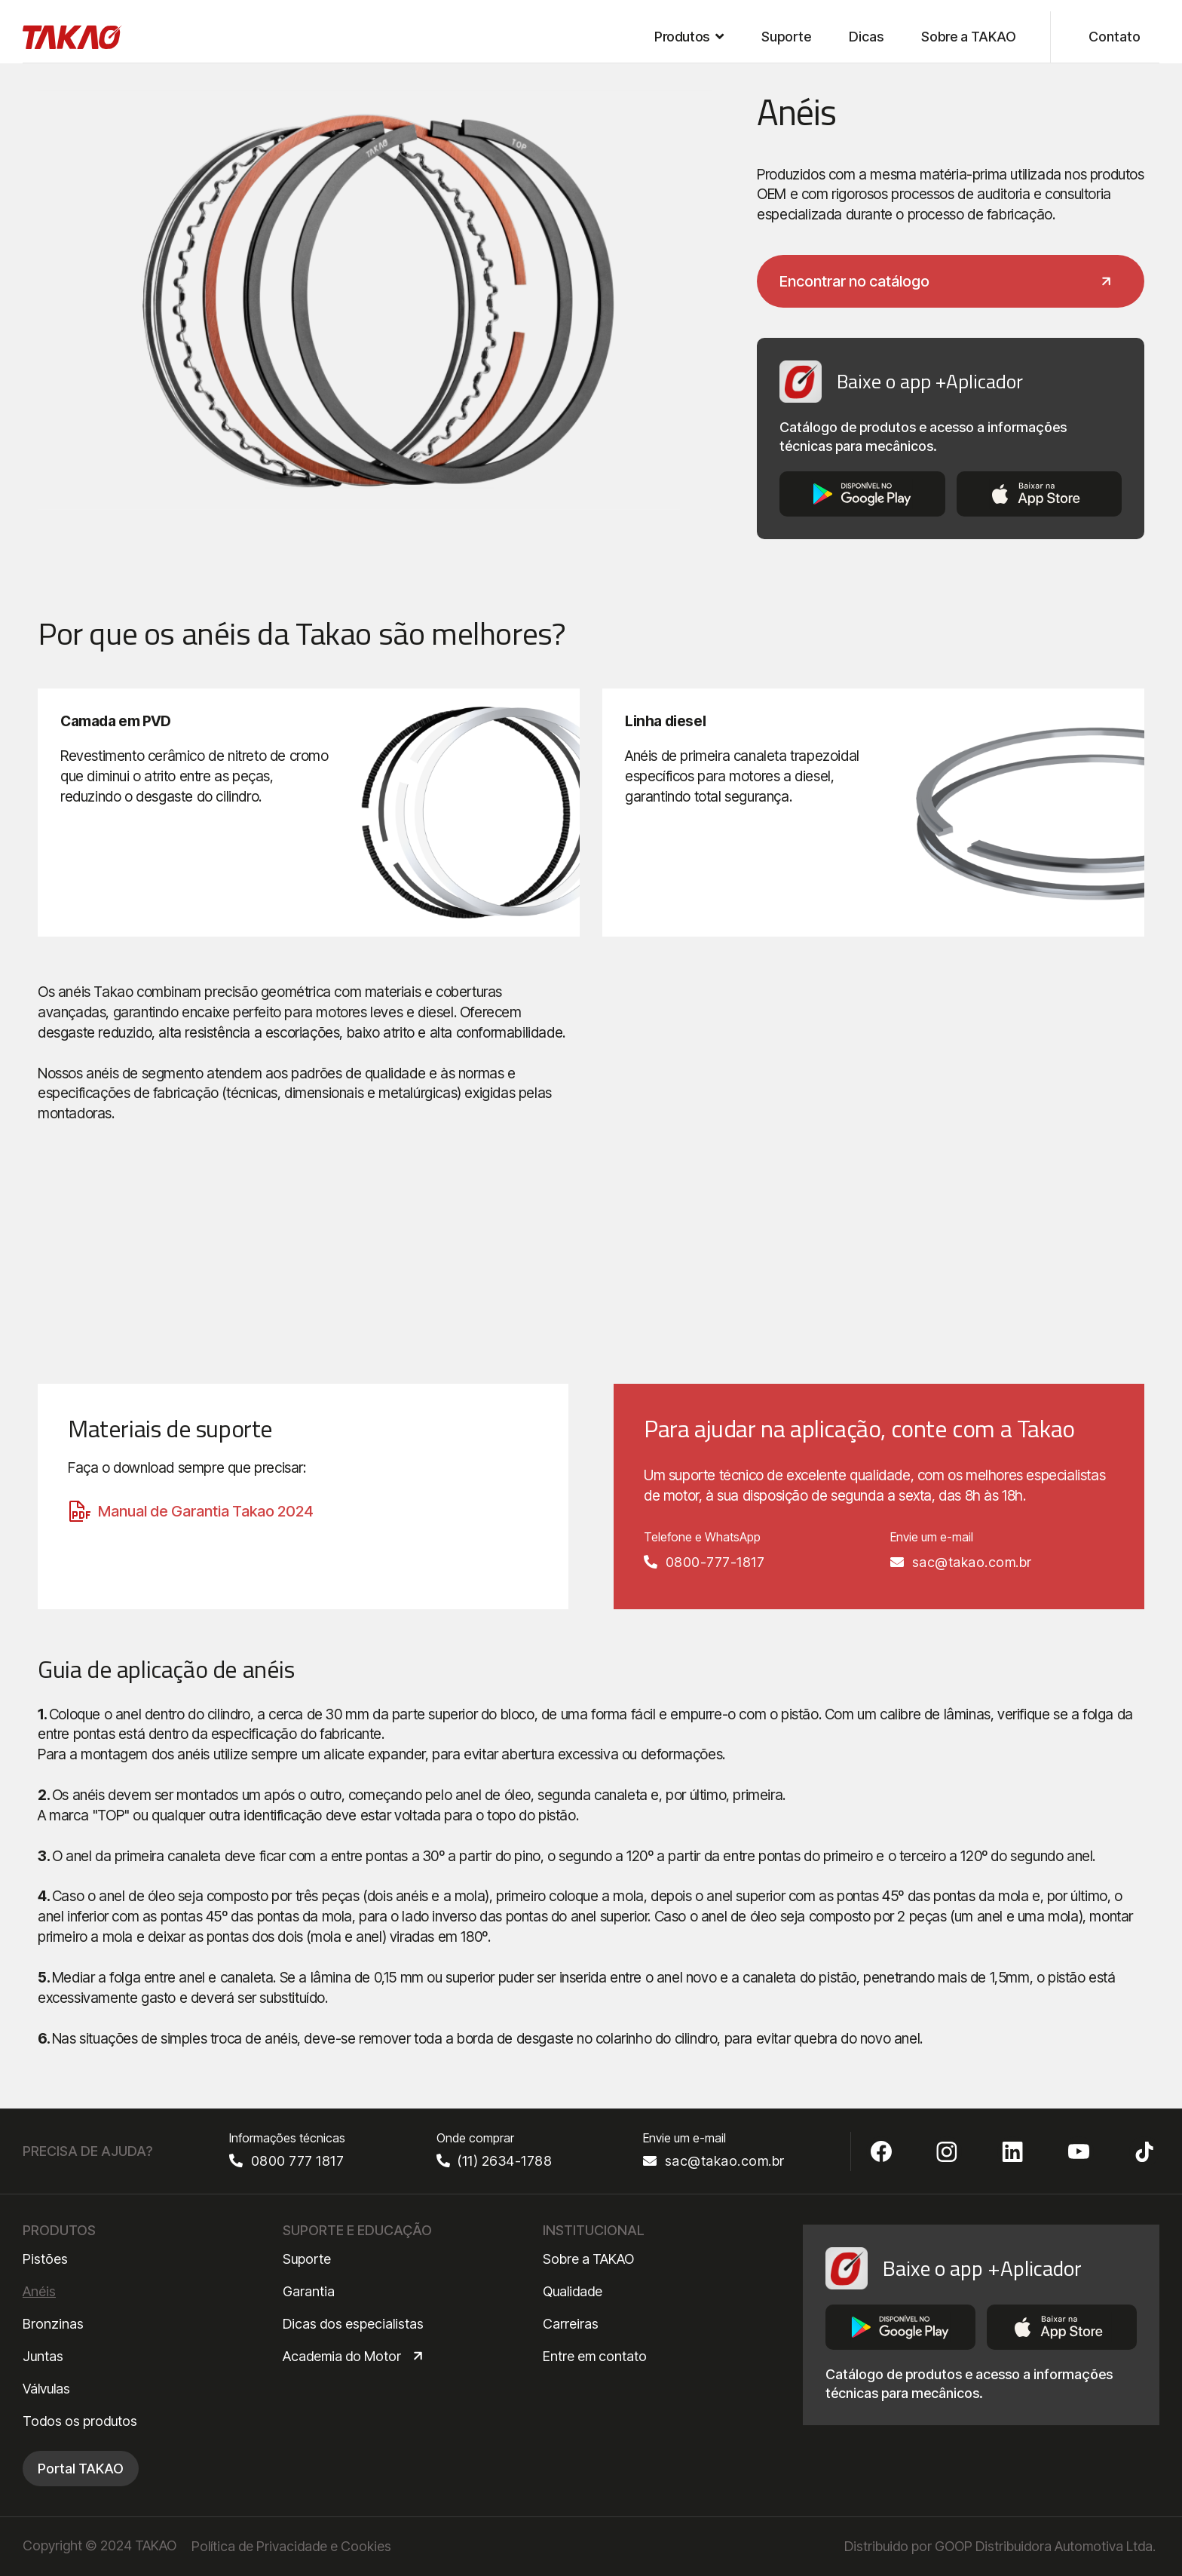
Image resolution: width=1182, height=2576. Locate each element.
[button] (689, 37)
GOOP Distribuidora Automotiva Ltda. (1045, 2546)
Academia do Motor (342, 2356)
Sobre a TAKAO (968, 36)
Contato (1115, 36)
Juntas (43, 2356)
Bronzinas (53, 2324)
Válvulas (46, 2389)
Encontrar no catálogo (854, 281)
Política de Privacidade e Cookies (291, 2546)
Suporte (786, 36)
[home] (73, 37)
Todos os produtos (80, 2421)
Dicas (866, 36)
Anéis (39, 2291)
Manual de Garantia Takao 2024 (206, 1511)
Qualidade (572, 2291)
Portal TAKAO (81, 2468)
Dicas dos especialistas (353, 2324)
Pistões (45, 2259)
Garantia (309, 2291)
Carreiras (571, 2324)
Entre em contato (595, 2356)
